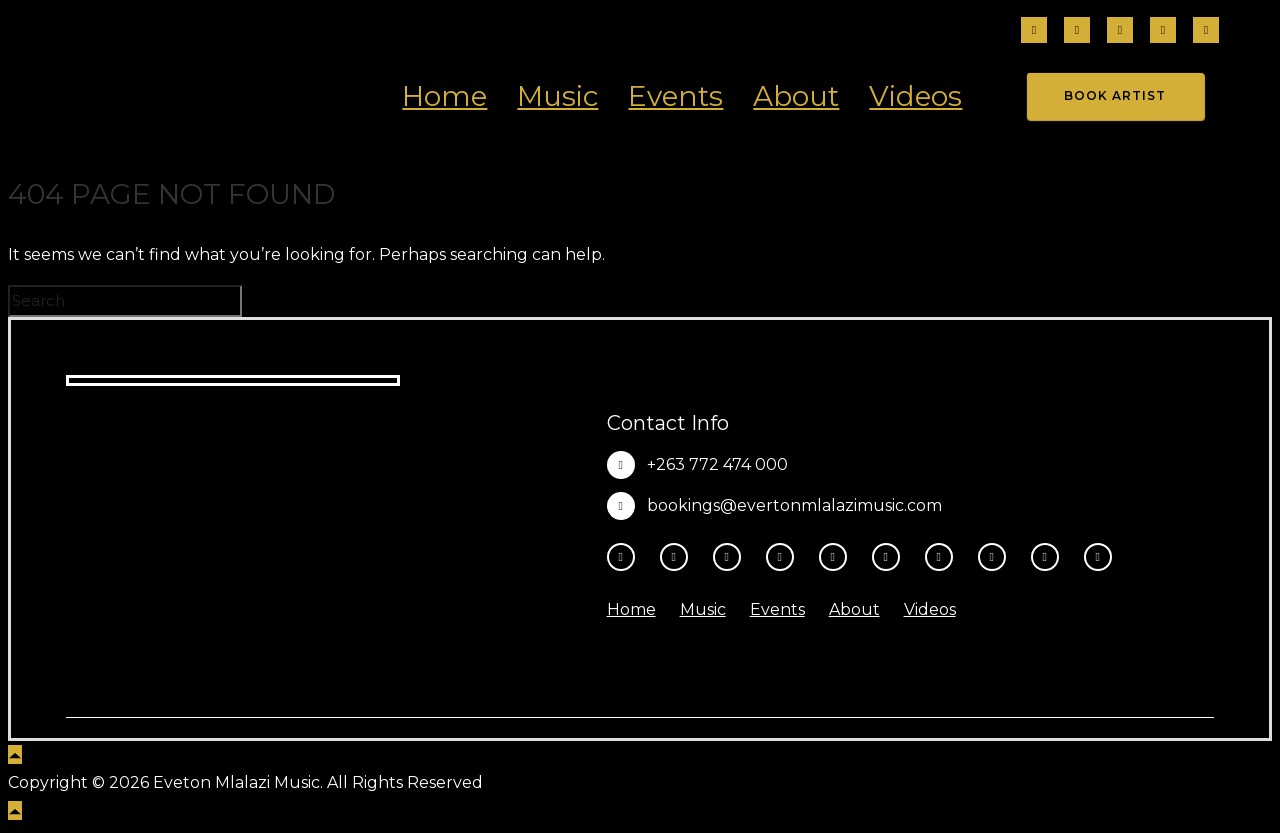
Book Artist (1115, 95)
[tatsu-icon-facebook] (1034, 31)
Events (675, 96)
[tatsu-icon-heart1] (1098, 557)
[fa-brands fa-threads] (1120, 31)
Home (444, 96)
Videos (915, 96)
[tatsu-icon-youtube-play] (838, 557)
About (796, 96)
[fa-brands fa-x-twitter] (1206, 31)
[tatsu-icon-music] (997, 557)
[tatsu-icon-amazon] (1050, 557)
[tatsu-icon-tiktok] (1163, 31)
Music (557, 96)
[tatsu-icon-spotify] (944, 557)
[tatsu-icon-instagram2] (1077, 31)
